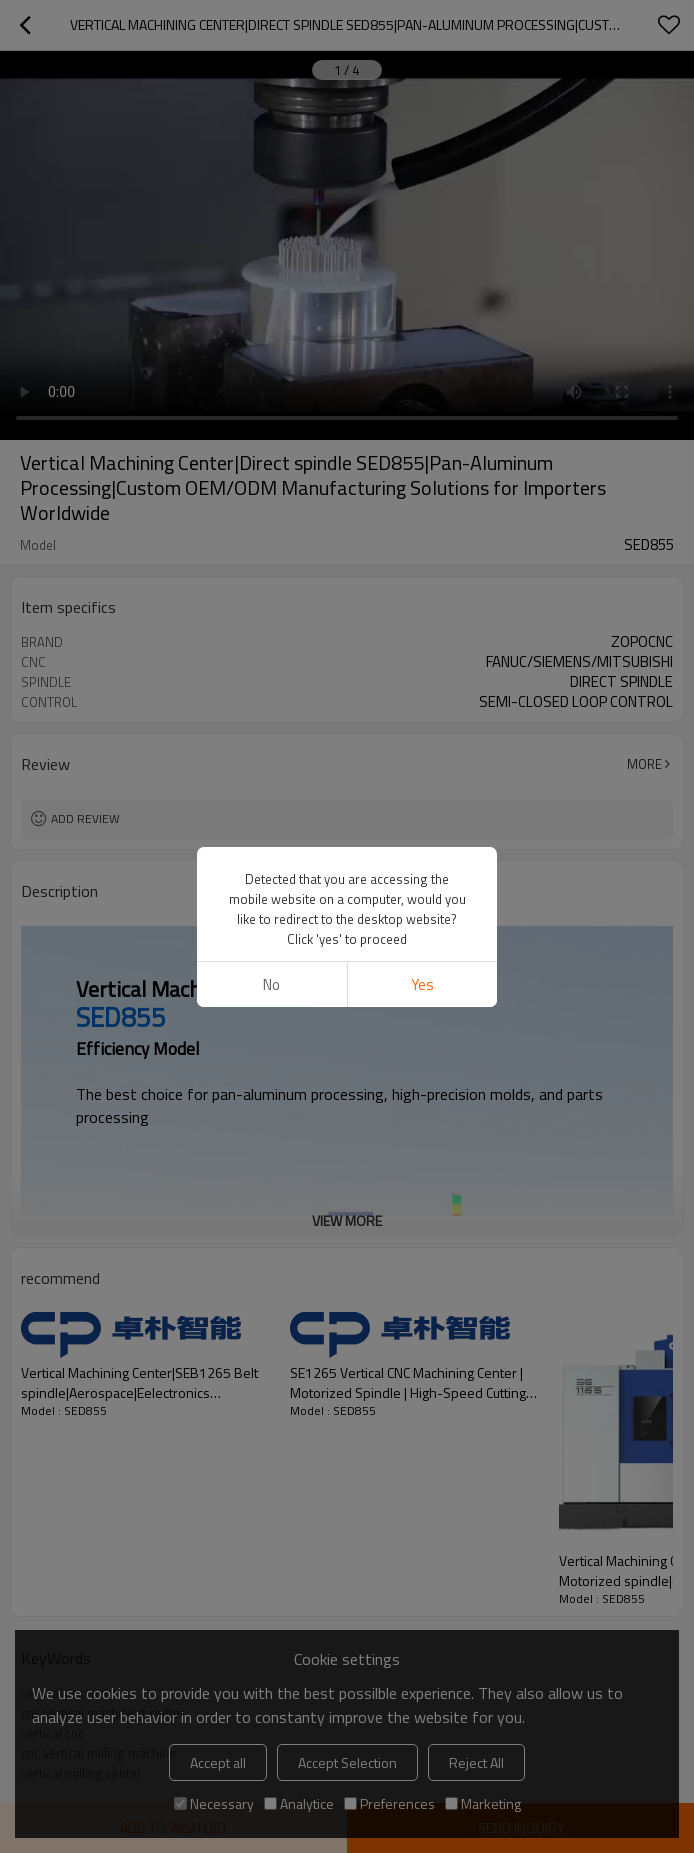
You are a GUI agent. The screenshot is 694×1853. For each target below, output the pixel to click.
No (271, 984)
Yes (422, 984)
